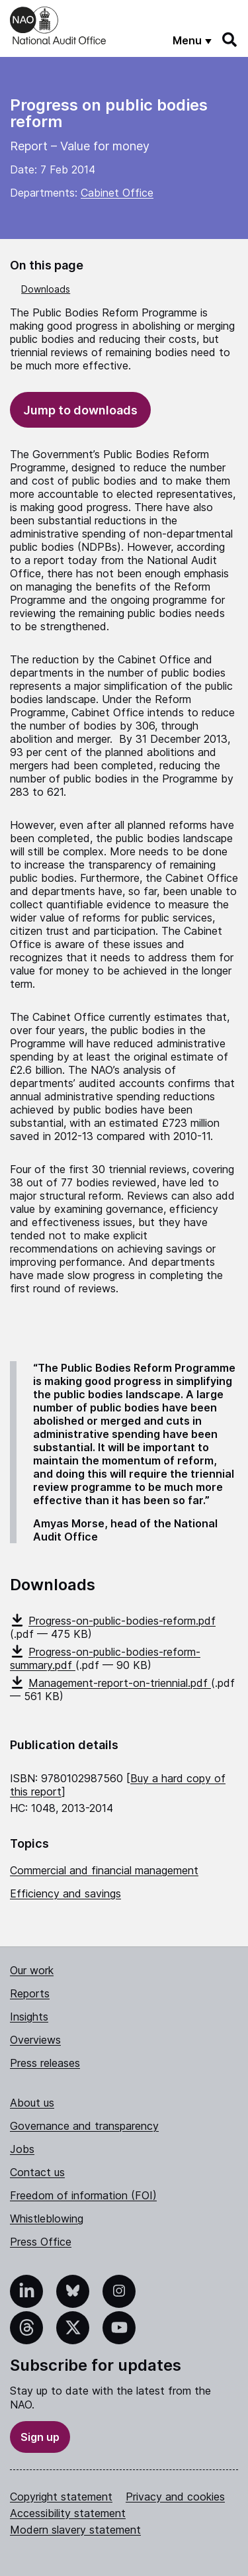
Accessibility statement (68, 2513)
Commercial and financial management (104, 1870)
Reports (30, 1993)
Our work (32, 1970)
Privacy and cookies (175, 2496)
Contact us (37, 2172)
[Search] (230, 40)
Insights (29, 2016)
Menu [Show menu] (187, 40)
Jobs (22, 2149)
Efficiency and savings (65, 1893)
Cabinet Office (117, 192)
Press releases (45, 2063)
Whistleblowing (46, 2218)
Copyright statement (61, 2496)
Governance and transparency (84, 2125)
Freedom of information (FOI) (83, 2195)
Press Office (40, 2241)
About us (32, 2102)
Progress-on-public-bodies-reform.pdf (113, 1620)
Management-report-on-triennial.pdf (110, 1683)
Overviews (35, 2039)
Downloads (45, 289)
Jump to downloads (80, 410)
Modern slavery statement (75, 2529)
